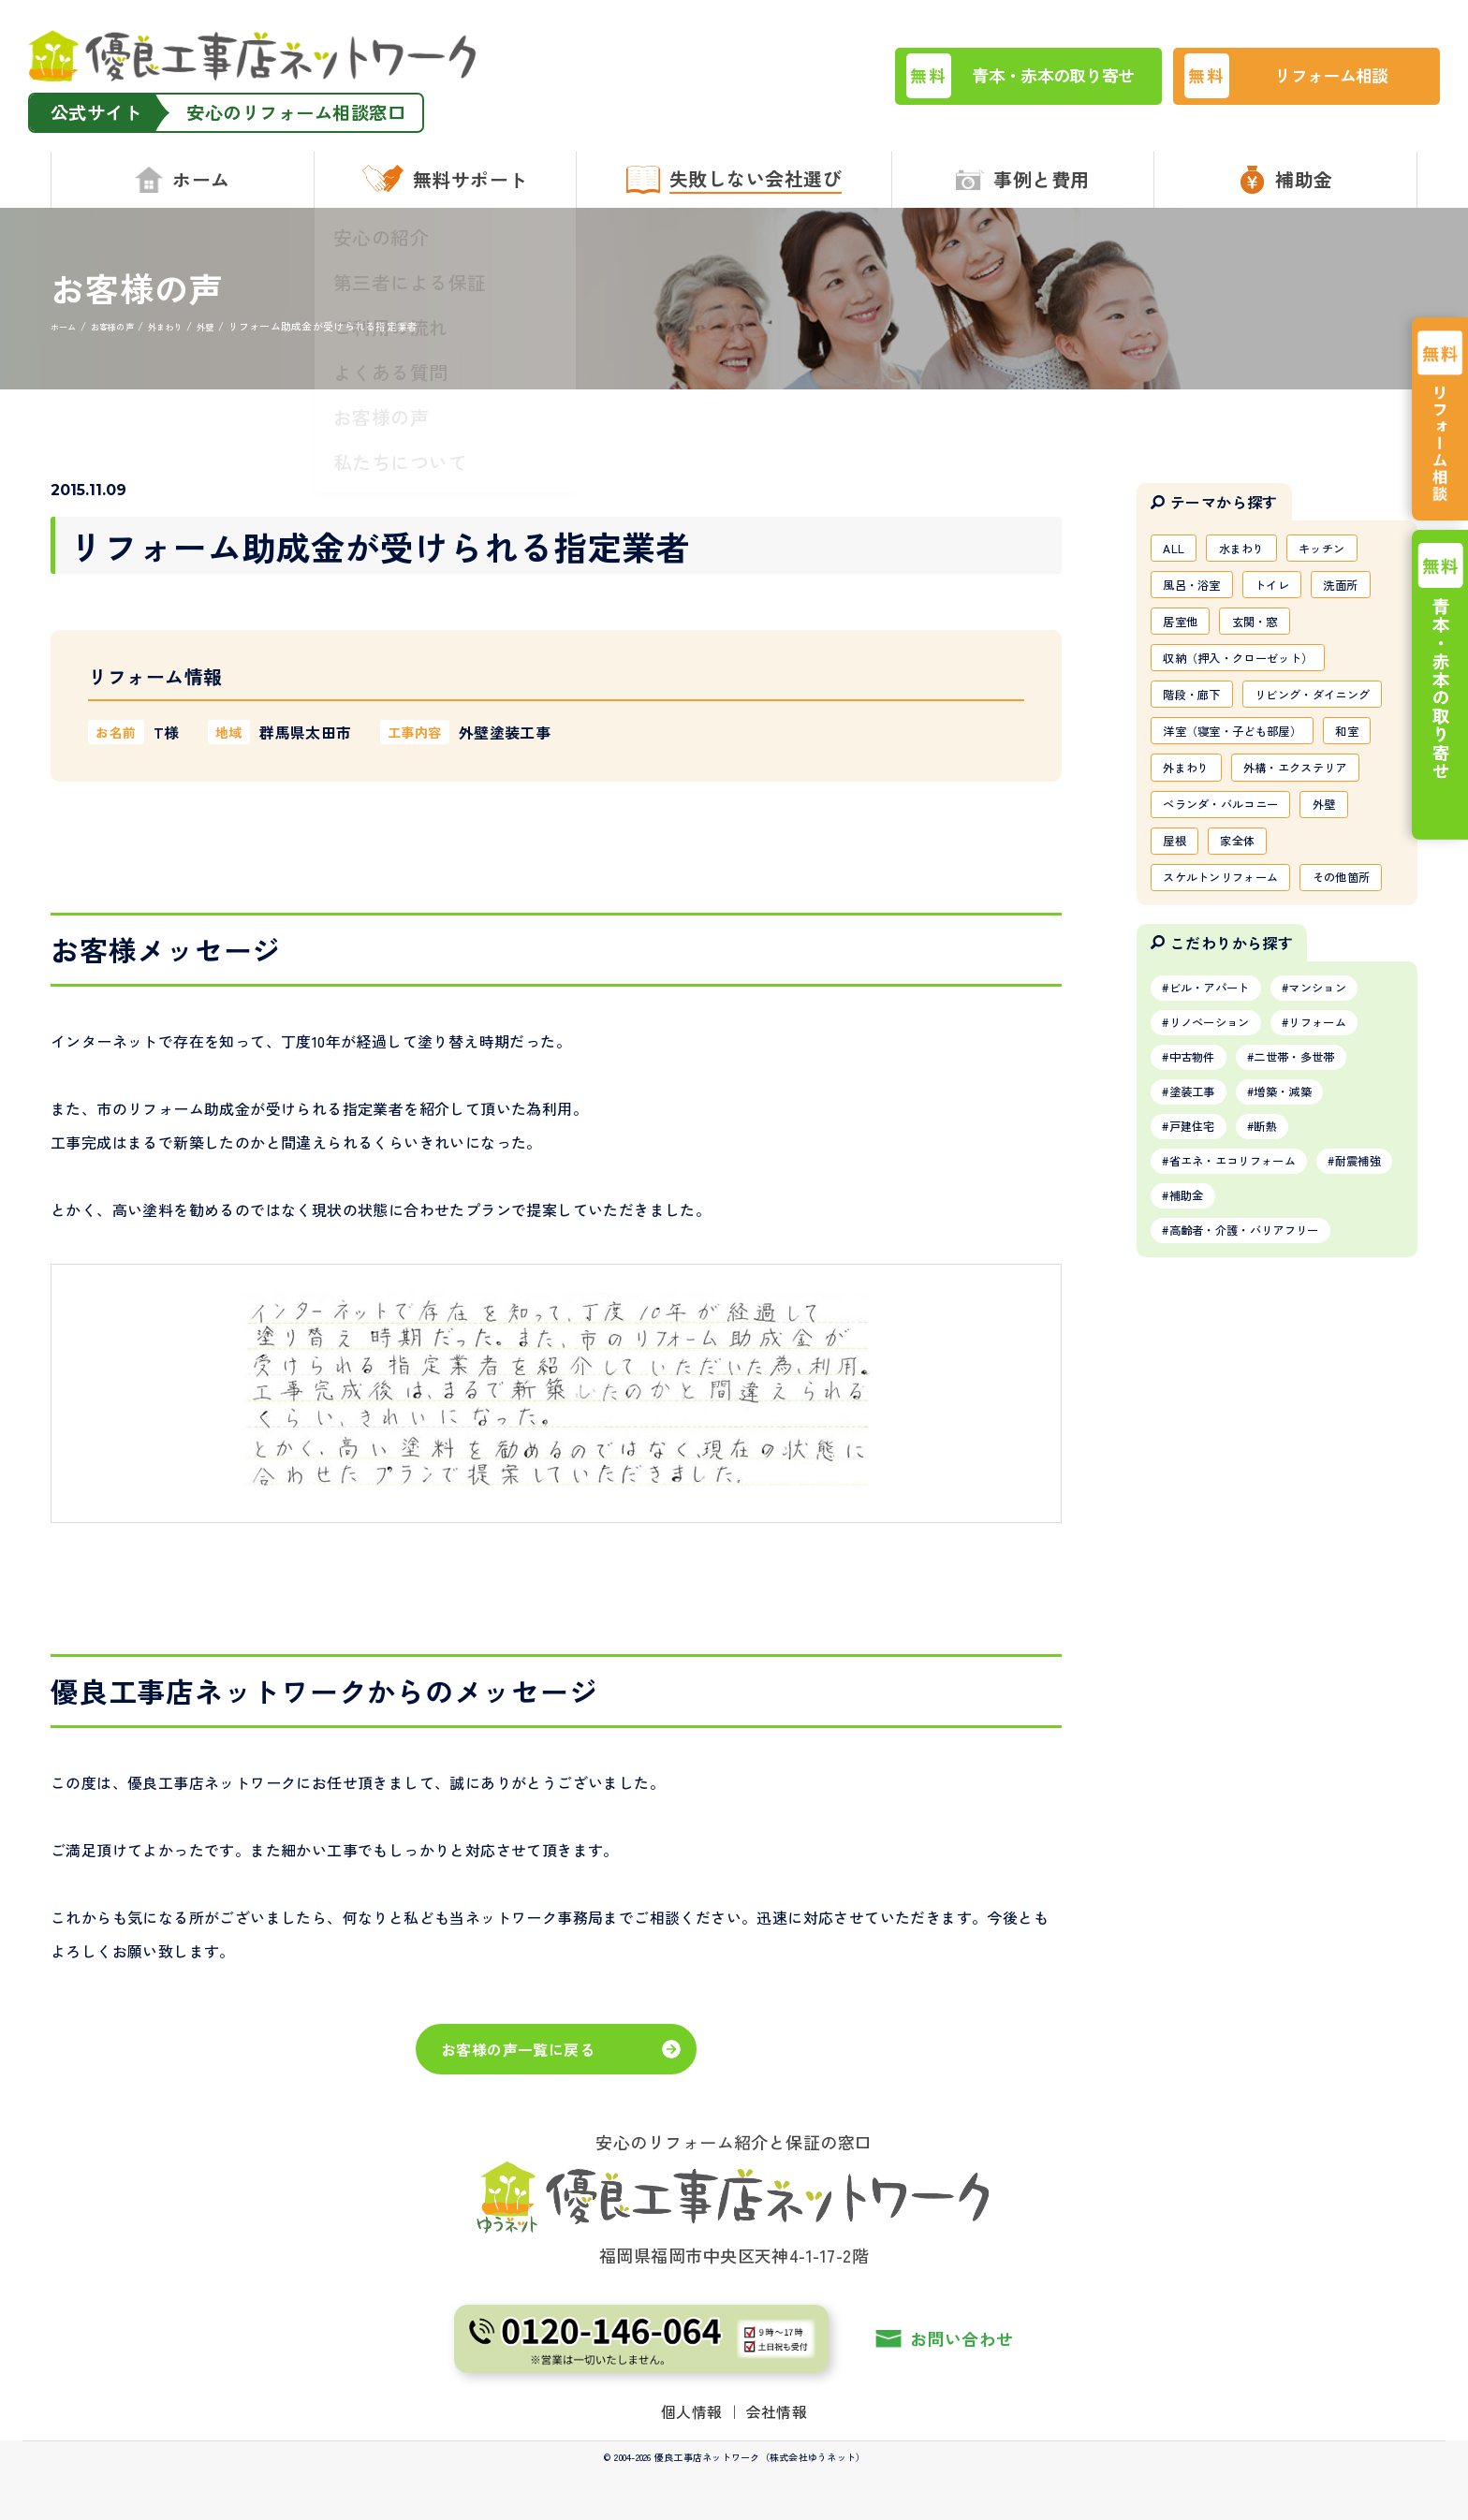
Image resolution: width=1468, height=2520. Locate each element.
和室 (1178, 831)
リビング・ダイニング (1232, 750)
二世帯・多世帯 (1317, 1223)
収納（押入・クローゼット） (1252, 670)
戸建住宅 (1199, 1300)
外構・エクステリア (1225, 871)
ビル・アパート (1219, 1146)
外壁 (1350, 911)
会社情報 (777, 2411)
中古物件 (1199, 1223)
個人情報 (692, 2411)
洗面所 (1367, 589)
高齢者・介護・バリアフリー (1259, 1415)
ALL (1177, 549)
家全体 (1249, 952)
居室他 (1185, 630)
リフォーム (1344, 1185)
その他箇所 (1198, 1032)
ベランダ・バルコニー (1232, 911)
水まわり (1253, 549)
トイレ (1290, 589)
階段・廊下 (1198, 710)
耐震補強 (1199, 1377)
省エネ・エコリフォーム (1246, 1338)
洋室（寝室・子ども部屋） (1245, 791)
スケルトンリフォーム (1232, 992)
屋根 (1178, 952)
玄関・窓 (1269, 630)
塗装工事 (1199, 1262)
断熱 (1284, 1300)
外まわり (1256, 831)
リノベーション (1219, 1185)
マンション (1344, 1146)
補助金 (1290, 1377)
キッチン (1344, 549)
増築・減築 (1304, 1262)
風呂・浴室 (1198, 589)
